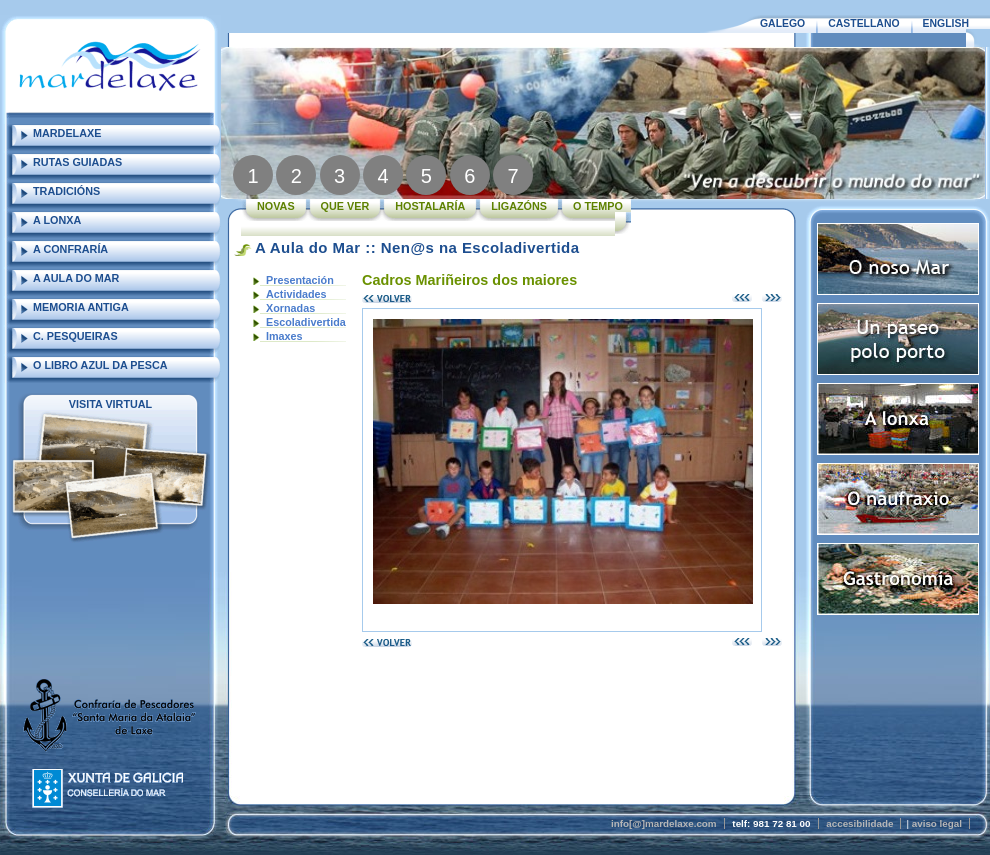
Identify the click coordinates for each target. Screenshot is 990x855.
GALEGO (782, 23)
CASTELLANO (863, 23)
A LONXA (57, 220)
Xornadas (290, 308)
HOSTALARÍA (430, 206)
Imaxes (284, 336)
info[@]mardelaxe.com (664, 823)
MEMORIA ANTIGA (81, 307)
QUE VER (345, 206)
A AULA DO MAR (76, 278)
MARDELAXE (67, 133)
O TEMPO (598, 206)
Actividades (296, 294)
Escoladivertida (306, 322)
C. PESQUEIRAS (75, 336)
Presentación (300, 280)
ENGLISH (946, 23)
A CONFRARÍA (70, 249)
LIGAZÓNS (519, 206)
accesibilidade (859, 823)
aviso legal (937, 823)
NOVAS (276, 206)
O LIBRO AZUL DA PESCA (100, 365)
